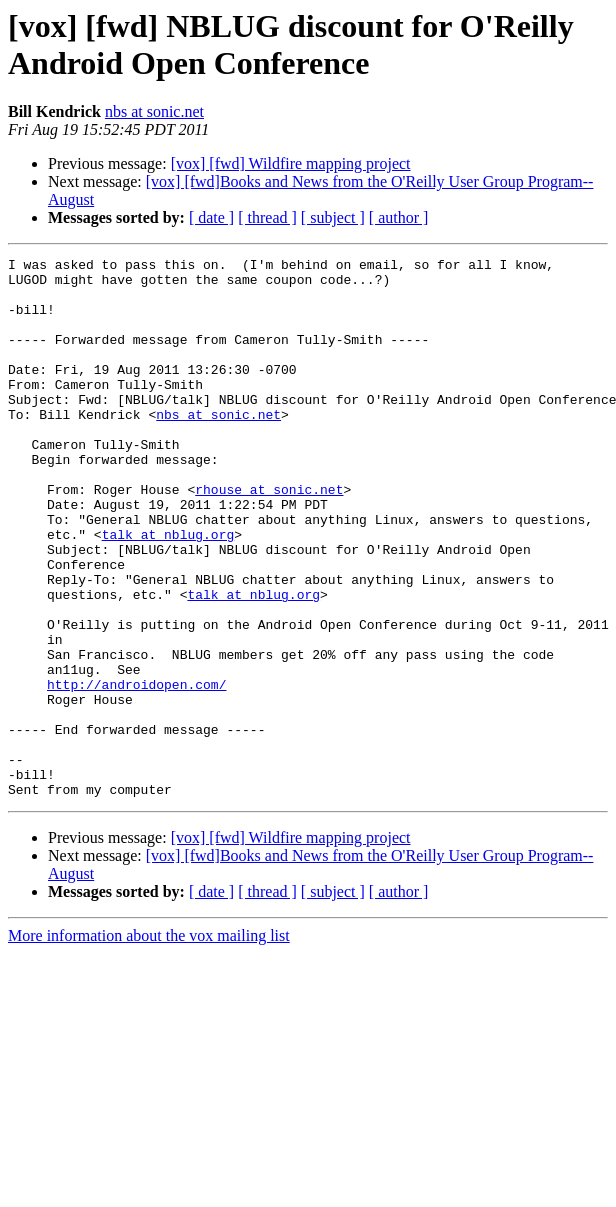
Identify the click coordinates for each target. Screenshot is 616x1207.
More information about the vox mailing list (149, 1043)
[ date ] (211, 217)
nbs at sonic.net (154, 111)
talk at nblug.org (168, 591)
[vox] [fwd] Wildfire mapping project (291, 163)
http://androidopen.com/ (136, 771)
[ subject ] (333, 217)
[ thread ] (267, 217)
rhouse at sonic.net (269, 537)
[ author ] (399, 217)
